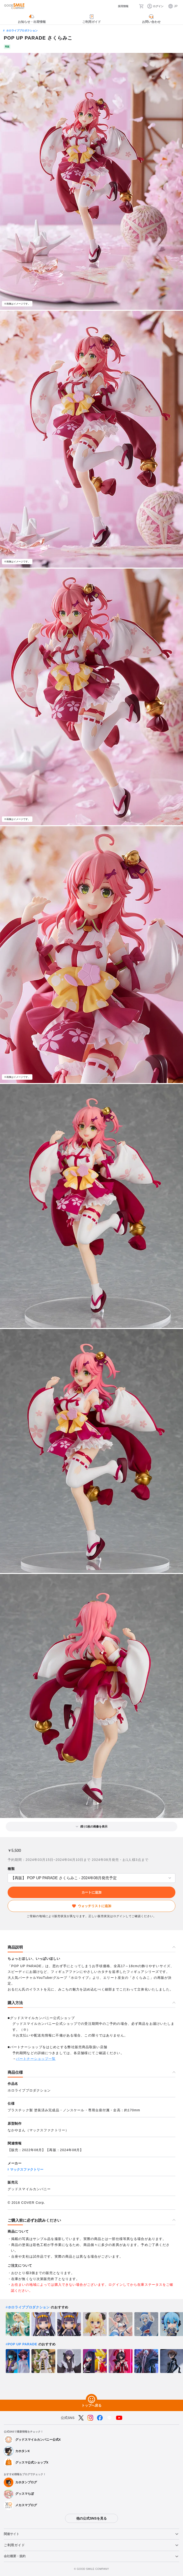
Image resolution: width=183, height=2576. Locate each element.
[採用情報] (118, 6)
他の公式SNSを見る (91, 2518)
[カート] (141, 6)
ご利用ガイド (14, 2545)
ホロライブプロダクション (22, 30)
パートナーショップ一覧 (36, 2059)
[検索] (133, 6)
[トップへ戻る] (91, 2399)
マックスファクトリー (26, 2169)
